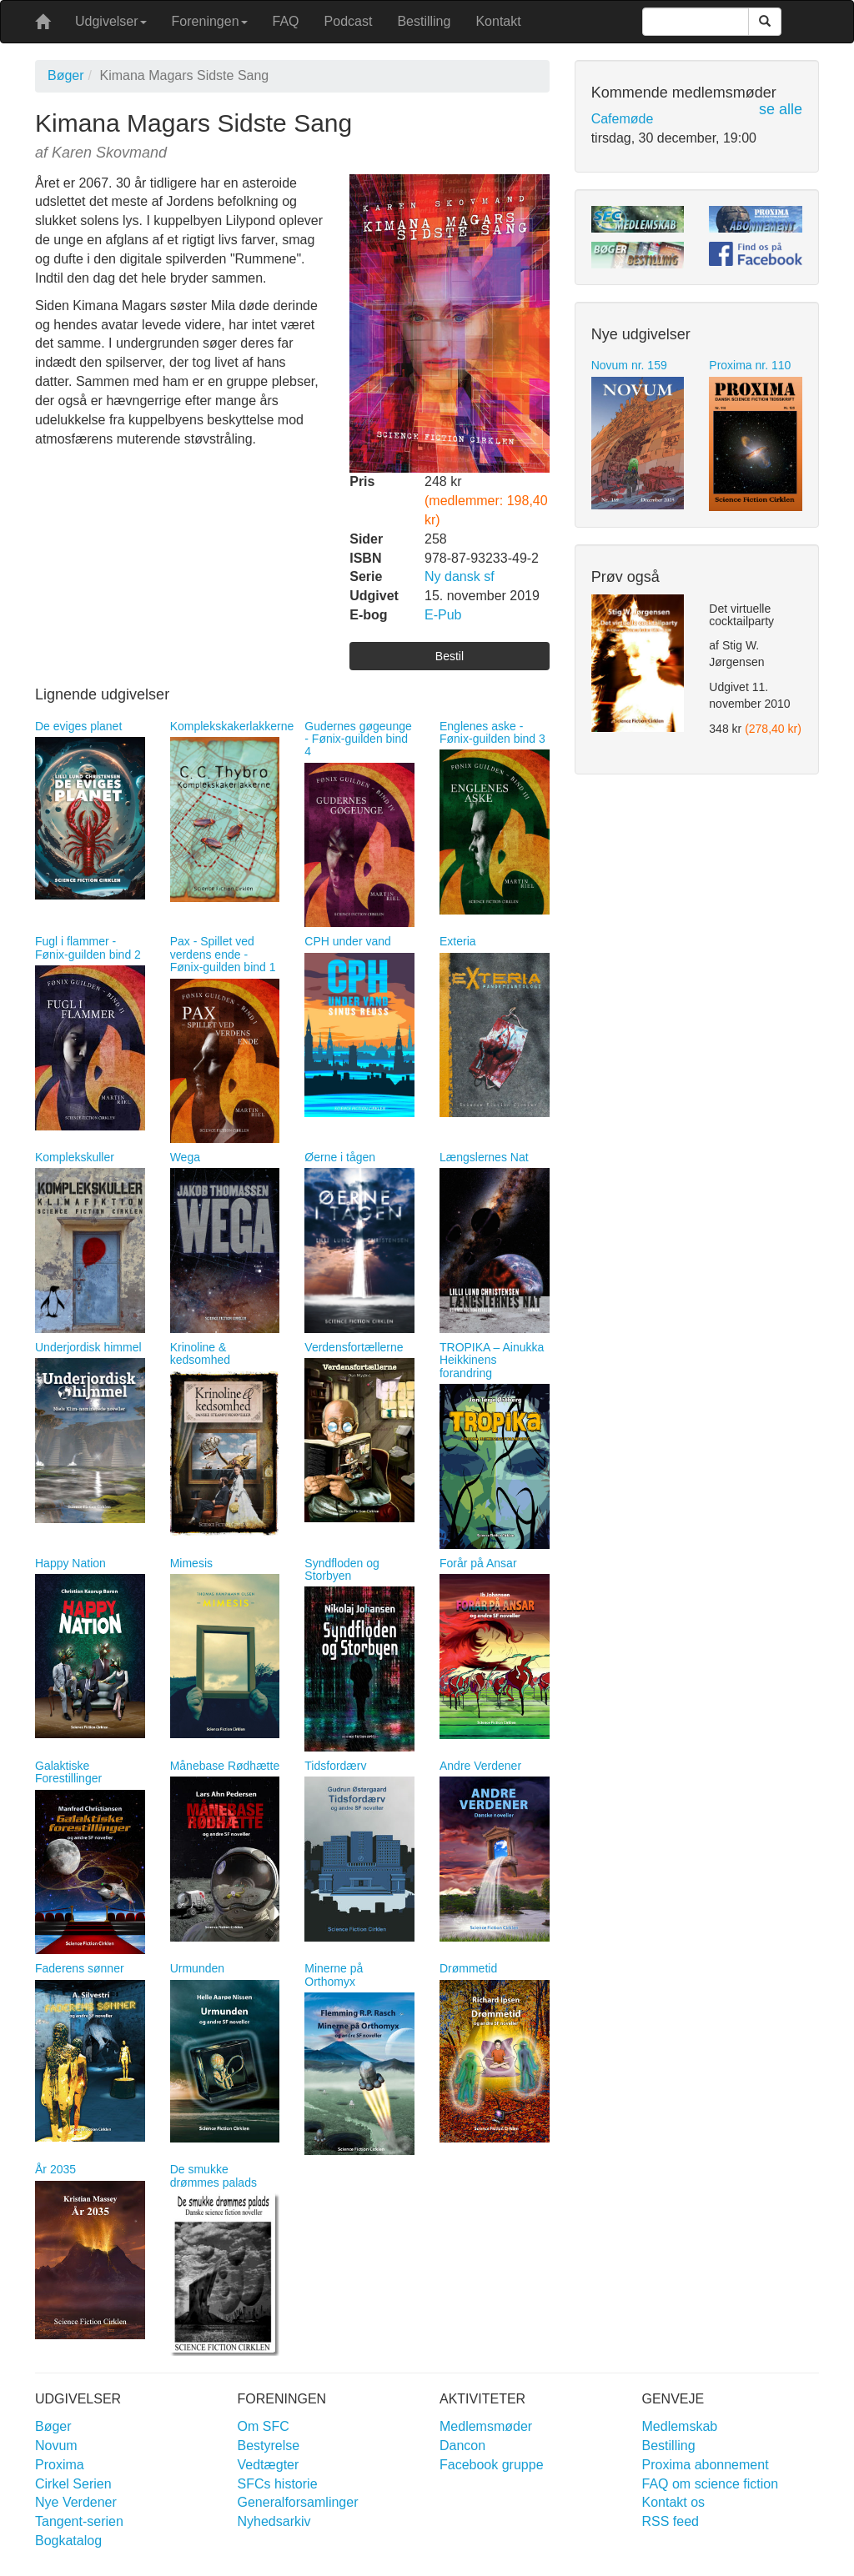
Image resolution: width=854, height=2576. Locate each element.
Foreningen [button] (210, 21)
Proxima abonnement (705, 2465)
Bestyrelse (269, 2445)
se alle (780, 109)
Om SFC (263, 2426)
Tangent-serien (79, 2521)
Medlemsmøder (486, 2426)
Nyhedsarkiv (274, 2521)
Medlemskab (680, 2426)
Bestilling (423, 21)
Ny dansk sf (459, 576)
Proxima (59, 2465)
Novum (56, 2445)
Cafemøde (622, 119)
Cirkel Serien (73, 2484)
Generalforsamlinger (298, 2502)
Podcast (348, 21)
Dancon (462, 2445)
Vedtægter (268, 2465)
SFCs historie (278, 2484)
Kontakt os (674, 2502)
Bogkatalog (68, 2540)
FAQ (286, 21)
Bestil (449, 656)
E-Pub (442, 615)
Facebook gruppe (492, 2465)
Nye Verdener (76, 2502)
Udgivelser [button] (111, 21)
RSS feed (670, 2521)
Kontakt (497, 21)
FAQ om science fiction (710, 2484)
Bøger (66, 75)
